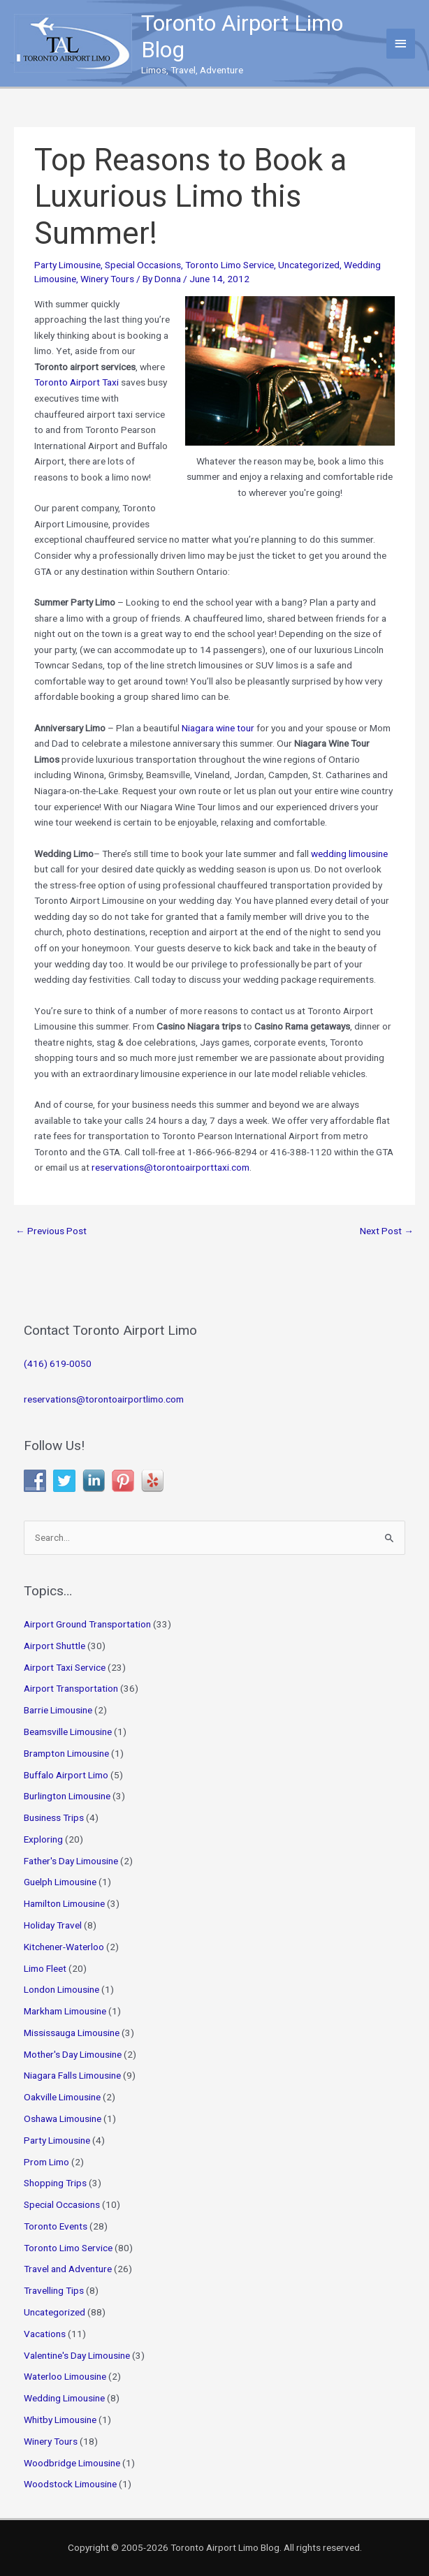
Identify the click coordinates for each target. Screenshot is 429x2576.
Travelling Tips (54, 2290)
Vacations (45, 2333)
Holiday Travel (53, 1925)
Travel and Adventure (68, 2268)
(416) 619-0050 (58, 1363)
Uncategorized (309, 264)
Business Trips (54, 1817)
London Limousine (61, 1989)
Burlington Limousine (67, 1795)
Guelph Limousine (60, 1881)
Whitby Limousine (60, 2419)
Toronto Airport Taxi (76, 382)
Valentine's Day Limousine (77, 2355)
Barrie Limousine (58, 1709)
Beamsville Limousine (68, 1731)
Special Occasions (143, 264)
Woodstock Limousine (70, 2483)
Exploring (43, 1839)
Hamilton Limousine (64, 1903)
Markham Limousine (65, 2011)
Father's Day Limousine (71, 1860)
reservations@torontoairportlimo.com (104, 1399)
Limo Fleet (45, 1968)
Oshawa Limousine (62, 2118)
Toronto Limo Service (229, 264)
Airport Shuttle (54, 1645)
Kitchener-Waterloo (64, 1946)
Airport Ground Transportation (87, 1624)
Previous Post (51, 1230)
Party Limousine (67, 264)
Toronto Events (55, 2226)
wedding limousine (349, 853)
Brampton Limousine (66, 1753)
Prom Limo (46, 2161)
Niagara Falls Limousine (72, 2075)
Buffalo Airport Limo (66, 1774)
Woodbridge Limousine (72, 2462)
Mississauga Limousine (71, 2032)
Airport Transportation (71, 1688)
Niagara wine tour (218, 727)
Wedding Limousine (64, 2397)
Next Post (387, 1230)
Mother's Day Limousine (73, 2054)
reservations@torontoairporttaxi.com (170, 1167)
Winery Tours (107, 278)
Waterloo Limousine (65, 2376)
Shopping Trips (55, 2182)
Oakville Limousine (62, 2096)
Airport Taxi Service (65, 1667)
